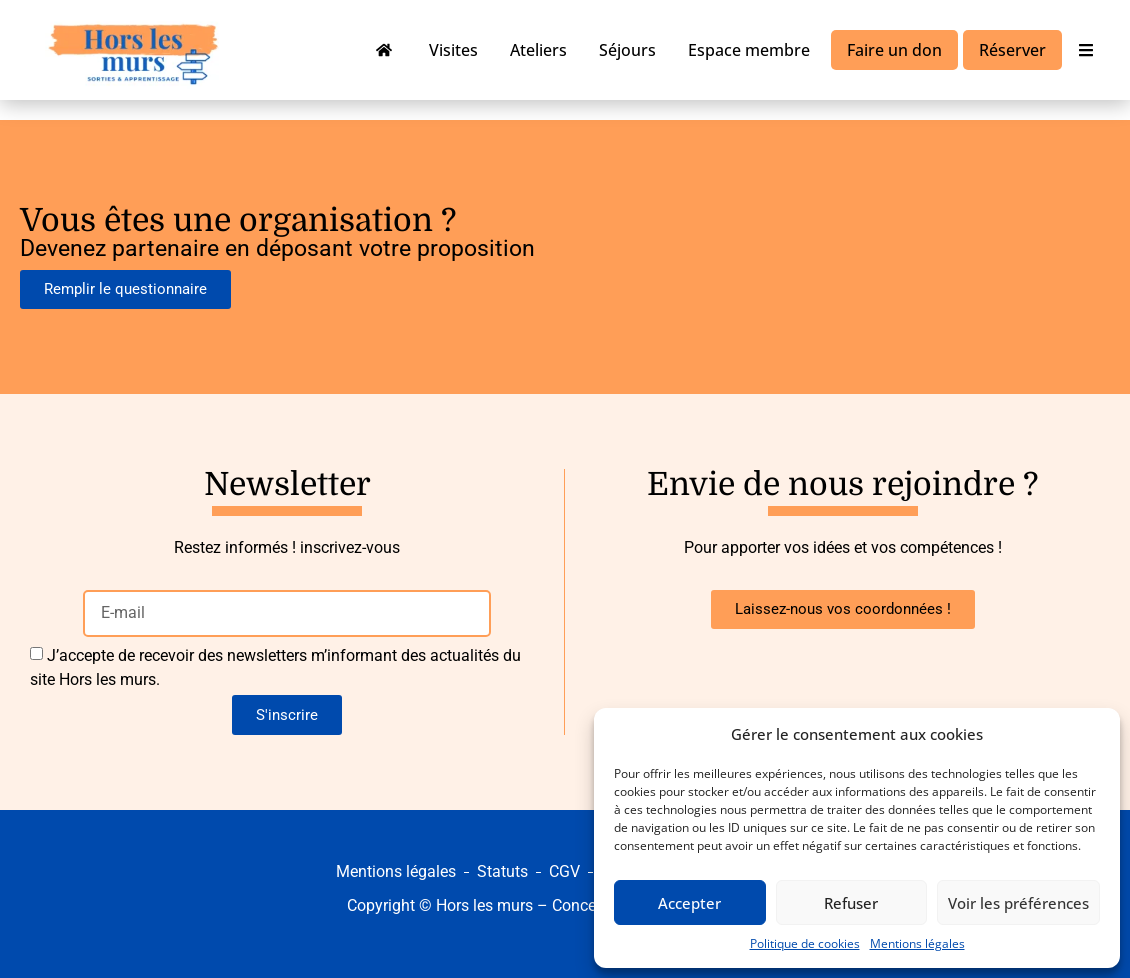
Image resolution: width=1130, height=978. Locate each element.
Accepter (689, 903)
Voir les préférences (1018, 903)
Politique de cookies (805, 943)
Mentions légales (917, 943)
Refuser (851, 903)
